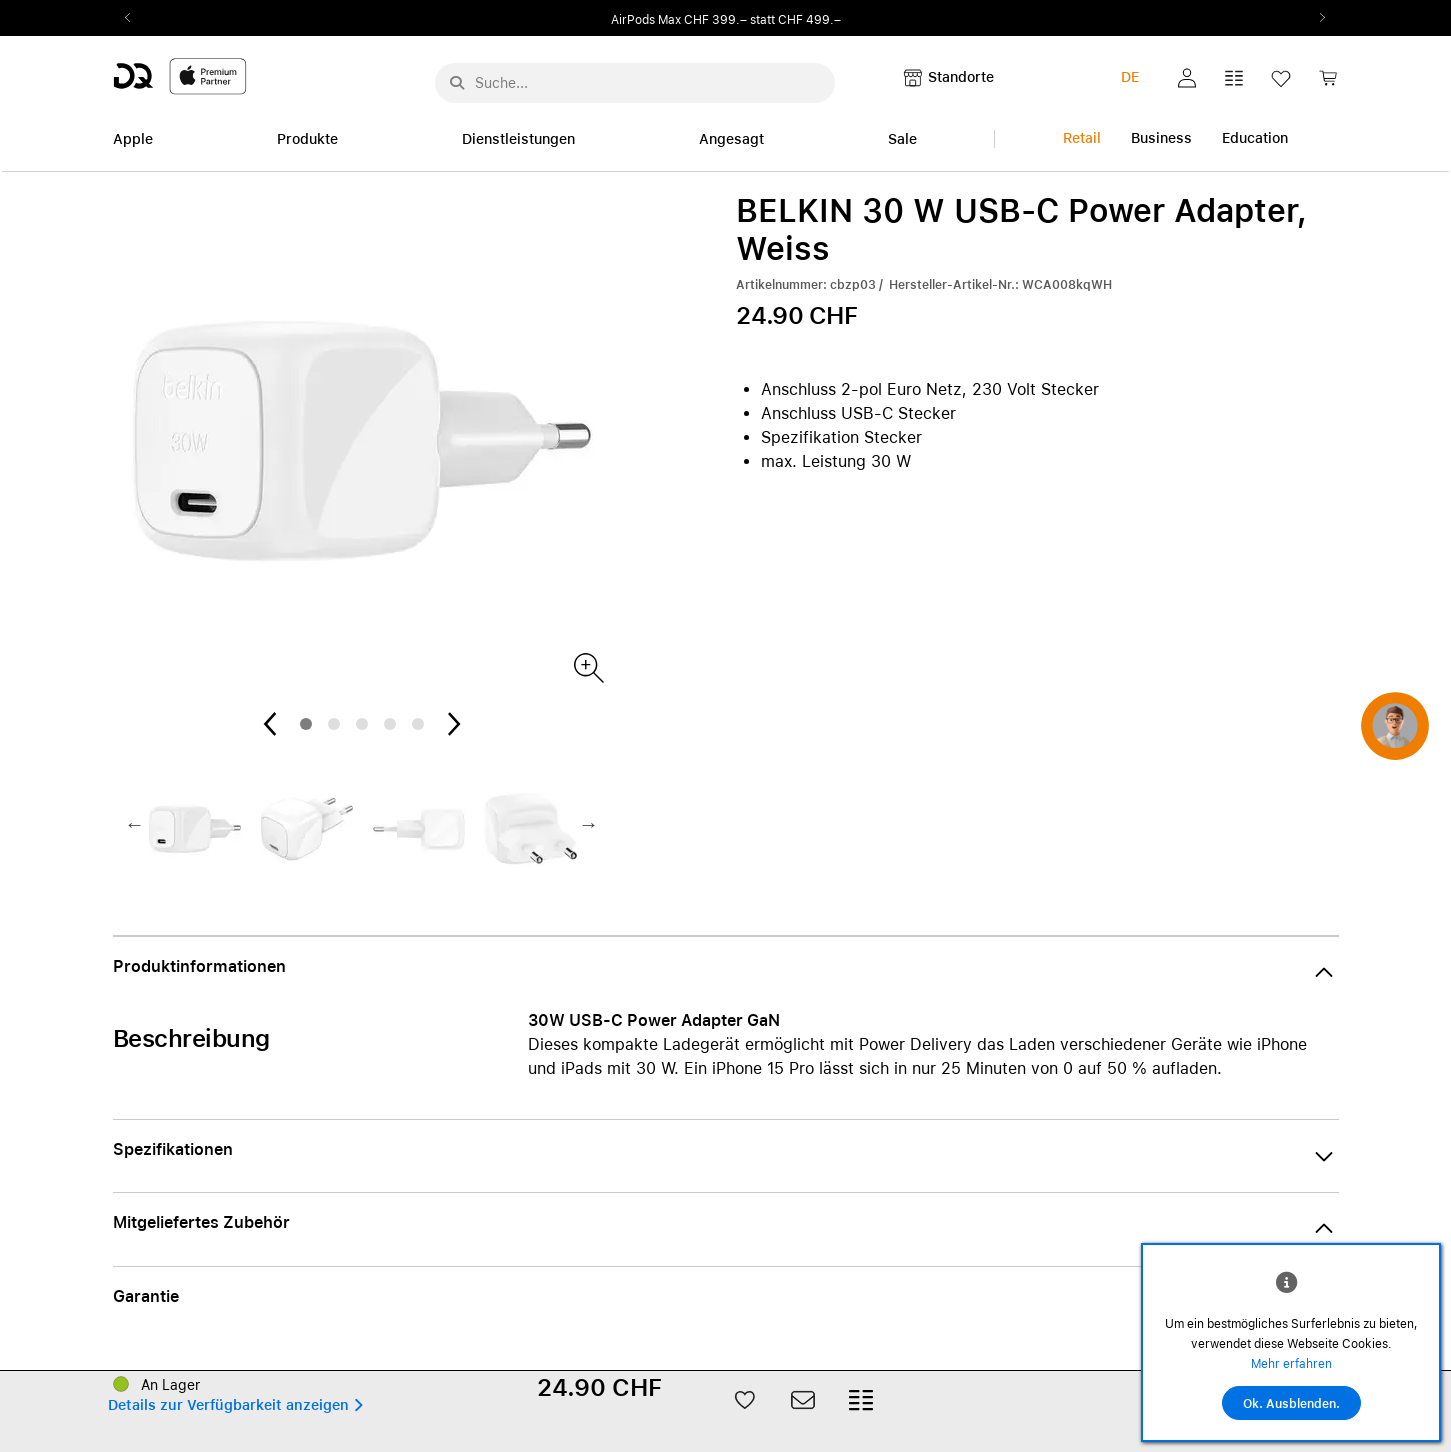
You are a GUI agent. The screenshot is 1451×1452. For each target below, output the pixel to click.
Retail (1082, 138)
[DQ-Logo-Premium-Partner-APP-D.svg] (180, 75)
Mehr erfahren (1291, 1364)
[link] (1328, 83)
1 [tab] (306, 724)
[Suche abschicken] (457, 83)
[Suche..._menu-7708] (635, 83)
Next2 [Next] (1317, 18)
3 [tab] (362, 724)
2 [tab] (334, 724)
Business (1161, 138)
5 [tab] (418, 724)
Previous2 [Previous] (135, 18)
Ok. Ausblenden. (1291, 1404)
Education (1255, 138)
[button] (1187, 78)
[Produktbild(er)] (587, 666)
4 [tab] (390, 724)
